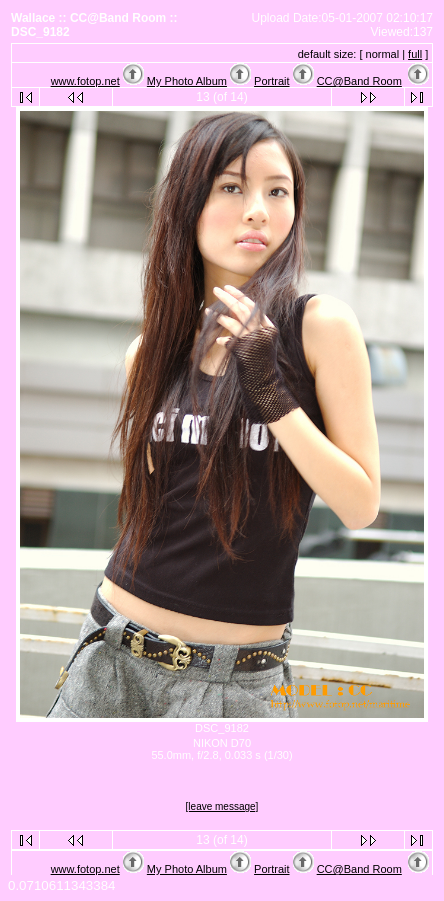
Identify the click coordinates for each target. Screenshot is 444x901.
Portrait (271, 81)
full (415, 54)
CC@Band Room (359, 81)
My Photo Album (187, 81)
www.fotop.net (85, 81)
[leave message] (222, 806)
